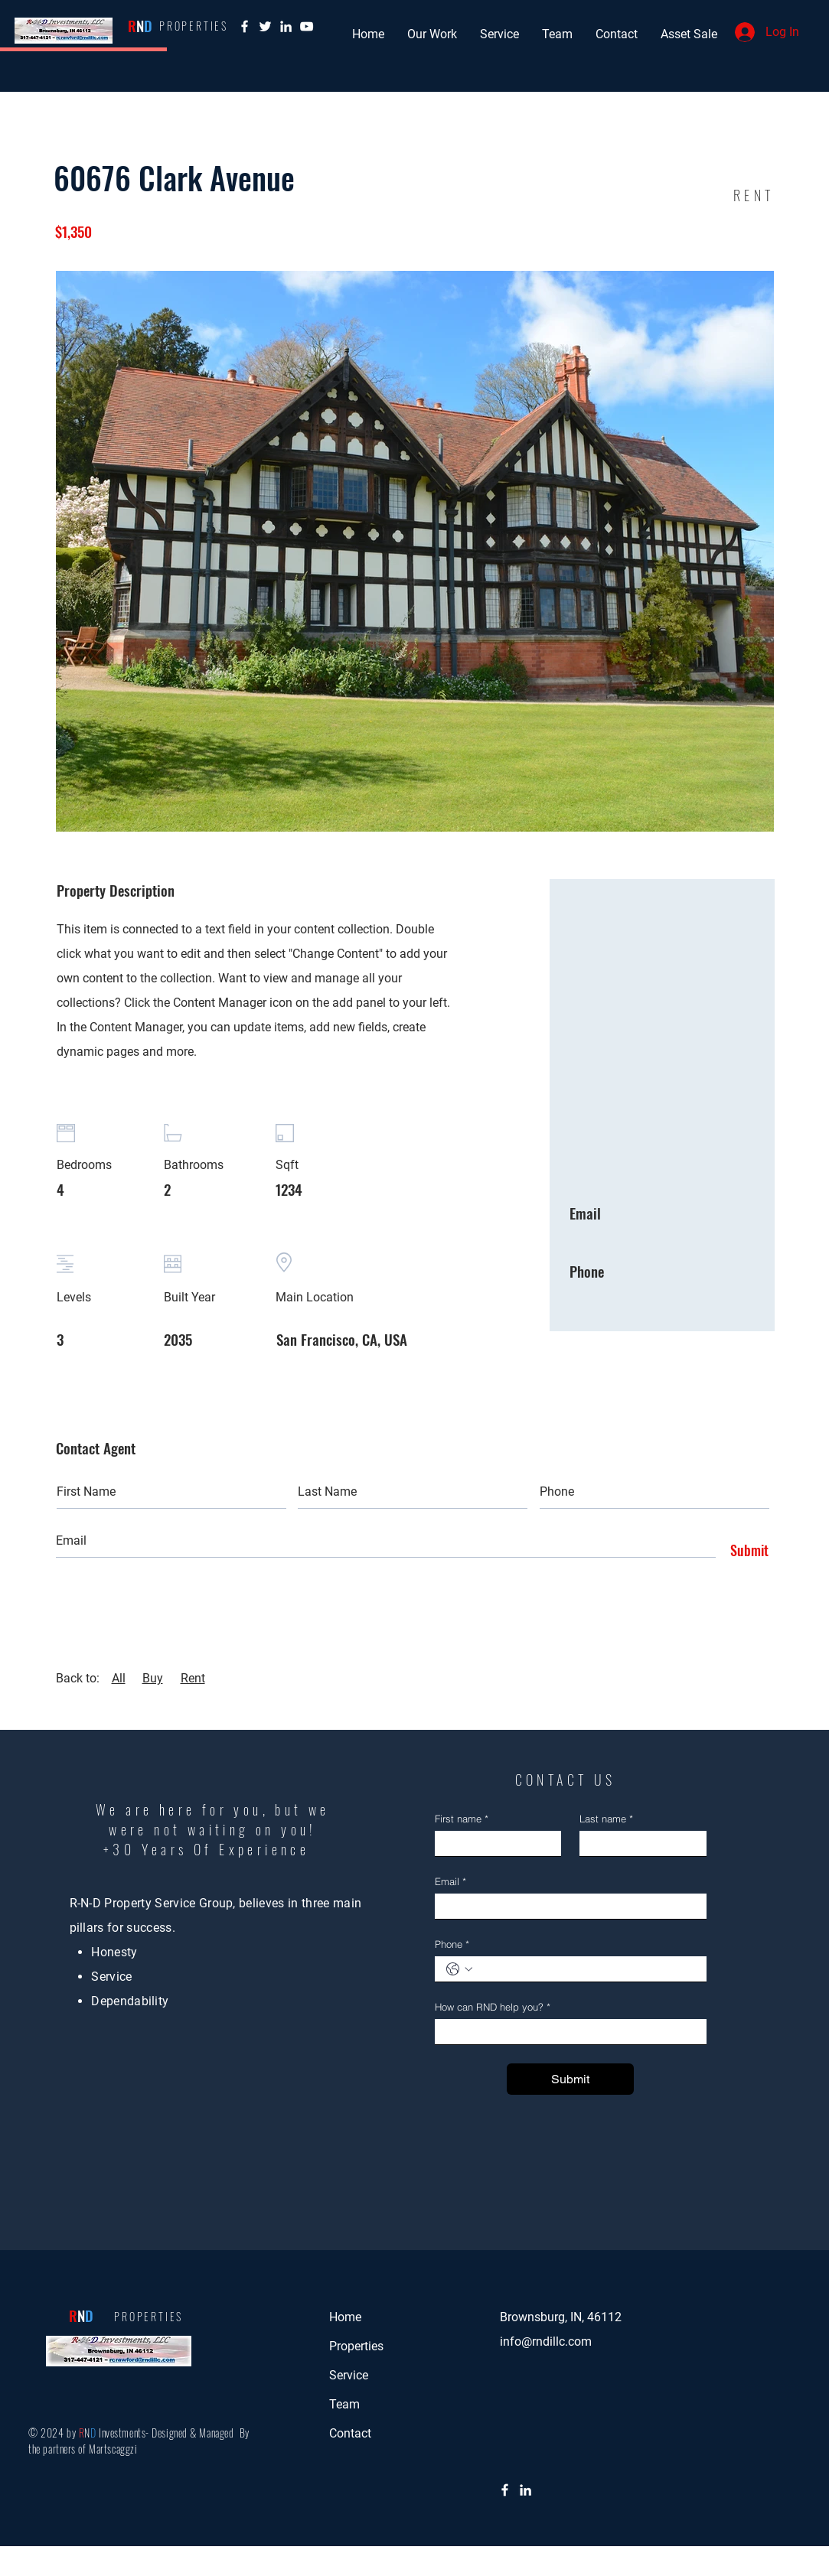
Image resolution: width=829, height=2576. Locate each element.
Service (348, 2375)
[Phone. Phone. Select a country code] (459, 1969)
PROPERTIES (148, 2316)
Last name (606, 1818)
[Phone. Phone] (586, 1969)
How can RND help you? (492, 2007)
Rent (193, 1678)
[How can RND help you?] (566, 2031)
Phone (452, 1944)
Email (450, 1881)
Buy (152, 1678)
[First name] (494, 1843)
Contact (350, 2433)
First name (461, 1818)
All (119, 1678)
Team (344, 2404)
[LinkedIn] (525, 2490)
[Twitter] (265, 26)
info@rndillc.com (546, 2341)
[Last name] (638, 1843)
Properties (356, 2346)
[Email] (566, 1906)
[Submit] (746, 1551)
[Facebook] (245, 26)
